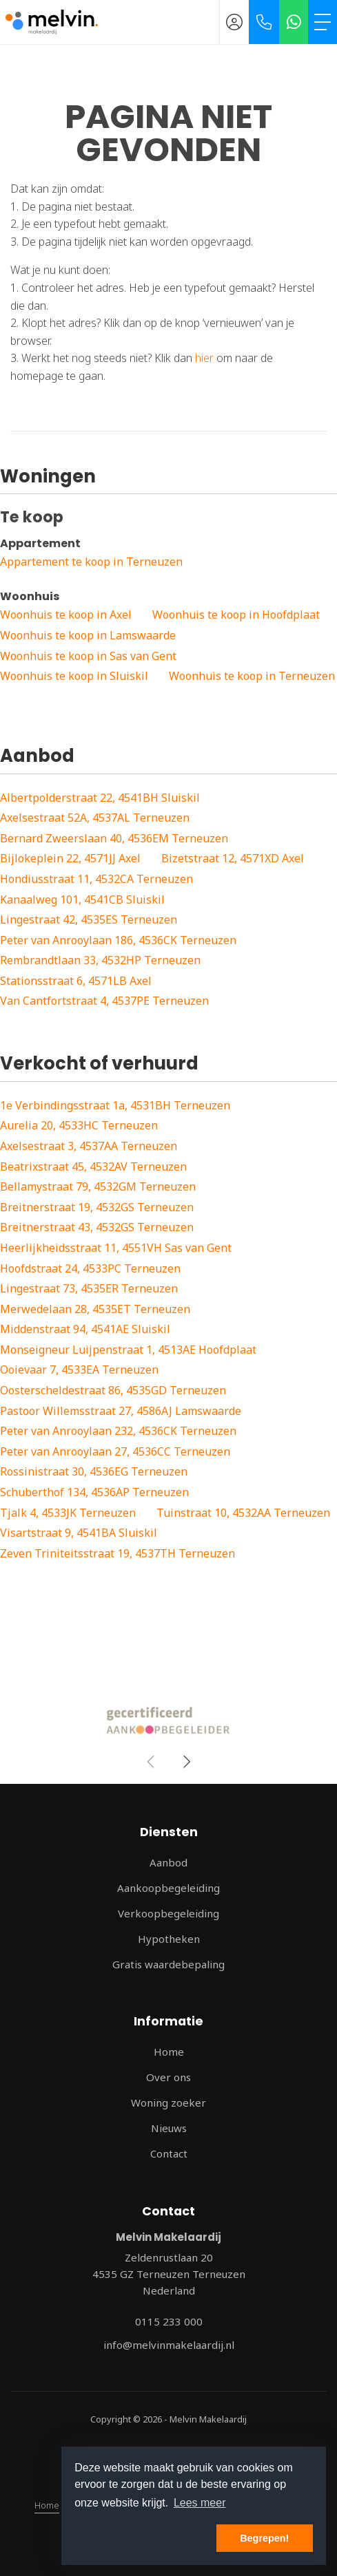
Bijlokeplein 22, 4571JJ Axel (70, 858)
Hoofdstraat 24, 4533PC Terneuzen (90, 1268)
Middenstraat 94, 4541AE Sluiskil (85, 1329)
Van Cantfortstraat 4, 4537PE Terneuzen (104, 1000)
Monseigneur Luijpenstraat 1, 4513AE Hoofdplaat (128, 1349)
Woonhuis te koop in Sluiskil (74, 675)
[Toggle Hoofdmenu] (322, 22)
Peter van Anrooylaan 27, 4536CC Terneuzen (115, 1451)
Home (46, 2505)
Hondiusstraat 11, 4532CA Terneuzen (96, 878)
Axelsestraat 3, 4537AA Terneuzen (88, 1145)
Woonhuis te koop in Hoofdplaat (236, 614)
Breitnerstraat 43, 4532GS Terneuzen (97, 1227)
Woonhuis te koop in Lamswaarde (88, 635)
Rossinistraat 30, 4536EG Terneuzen (93, 1471)
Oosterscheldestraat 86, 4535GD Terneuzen (113, 1390)
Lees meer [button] (200, 2503)
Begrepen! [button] (264, 2538)
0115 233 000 (169, 2321)
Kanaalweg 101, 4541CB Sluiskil (82, 899)
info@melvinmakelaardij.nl (168, 2345)
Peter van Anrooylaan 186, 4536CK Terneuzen (118, 940)
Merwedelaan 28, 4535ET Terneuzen (95, 1309)
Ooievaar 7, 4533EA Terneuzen (79, 1369)
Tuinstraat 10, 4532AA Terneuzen (243, 1512)
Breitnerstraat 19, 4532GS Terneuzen (97, 1207)
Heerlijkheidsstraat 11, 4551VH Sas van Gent (116, 1247)
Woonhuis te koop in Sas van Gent (88, 655)
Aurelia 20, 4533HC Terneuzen (79, 1125)
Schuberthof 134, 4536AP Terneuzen (94, 1492)
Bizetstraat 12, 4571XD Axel (232, 858)
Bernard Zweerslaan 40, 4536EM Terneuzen (114, 838)
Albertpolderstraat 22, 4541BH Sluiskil (100, 797)
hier (204, 357)
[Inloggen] (234, 22)
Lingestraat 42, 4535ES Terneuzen (88, 919)
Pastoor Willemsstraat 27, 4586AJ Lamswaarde (120, 1410)
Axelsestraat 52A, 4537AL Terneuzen (95, 817)
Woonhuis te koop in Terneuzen (252, 675)
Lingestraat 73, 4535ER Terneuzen (89, 1288)
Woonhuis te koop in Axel (66, 614)
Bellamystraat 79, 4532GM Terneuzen (98, 1186)
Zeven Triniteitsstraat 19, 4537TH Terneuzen (117, 1553)
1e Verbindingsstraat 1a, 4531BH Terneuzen (115, 1105)
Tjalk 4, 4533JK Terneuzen (68, 1512)
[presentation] (151, 1762)
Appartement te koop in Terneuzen (91, 561)
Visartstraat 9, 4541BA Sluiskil (78, 1532)
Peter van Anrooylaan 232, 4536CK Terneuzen (118, 1430)
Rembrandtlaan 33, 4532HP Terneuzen (100, 960)
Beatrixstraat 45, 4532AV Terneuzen (93, 1166)
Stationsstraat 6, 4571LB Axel (76, 980)
